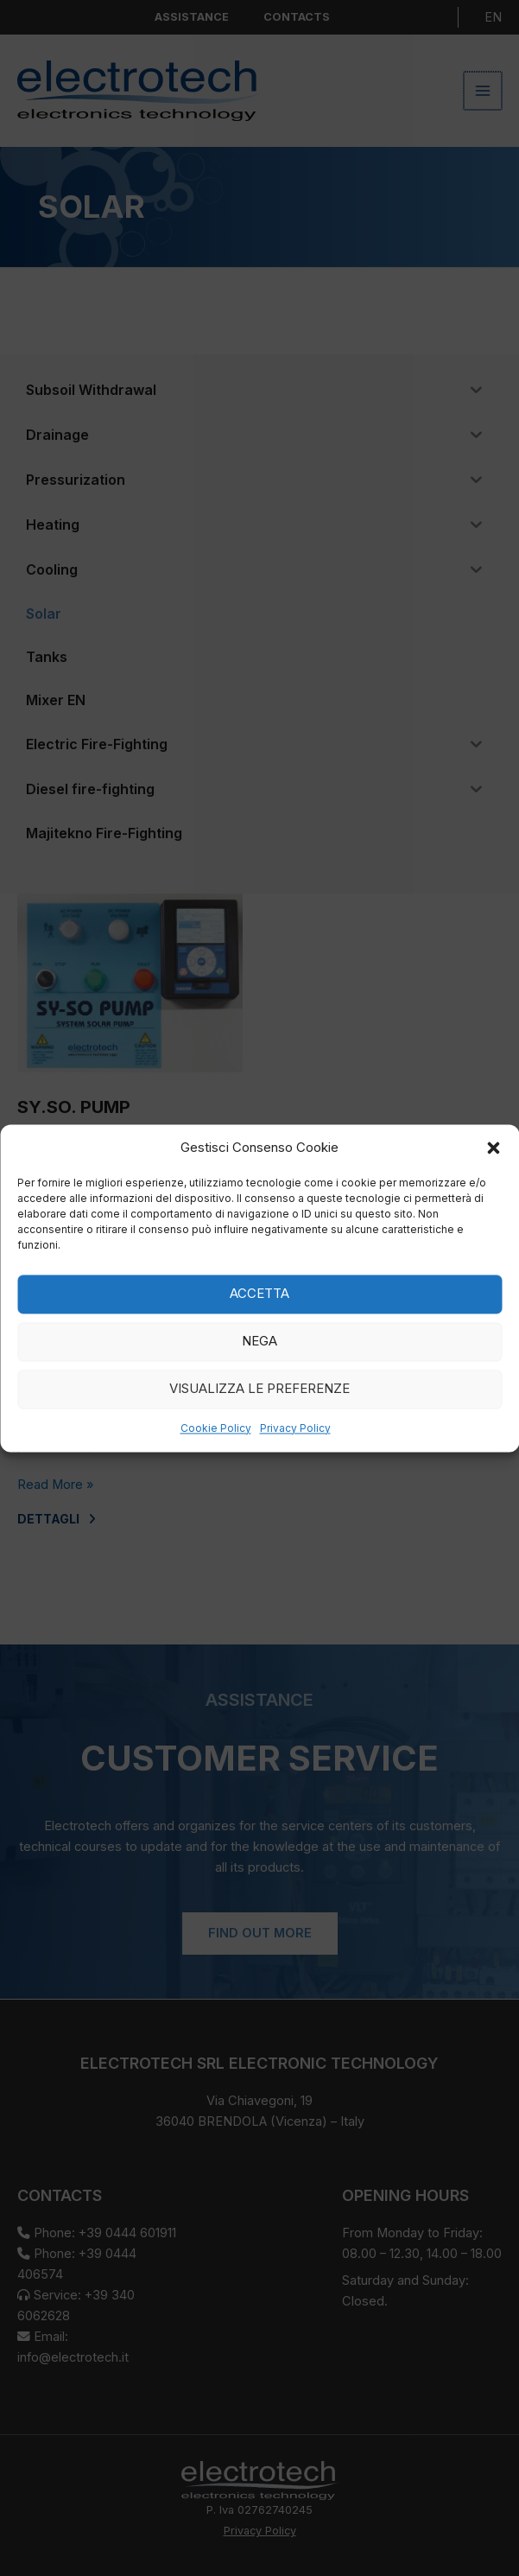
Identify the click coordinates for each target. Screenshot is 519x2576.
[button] (493, 1147)
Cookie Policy (215, 1428)
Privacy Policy (295, 1428)
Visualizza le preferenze (259, 1389)
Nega (259, 1341)
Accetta (259, 1294)
